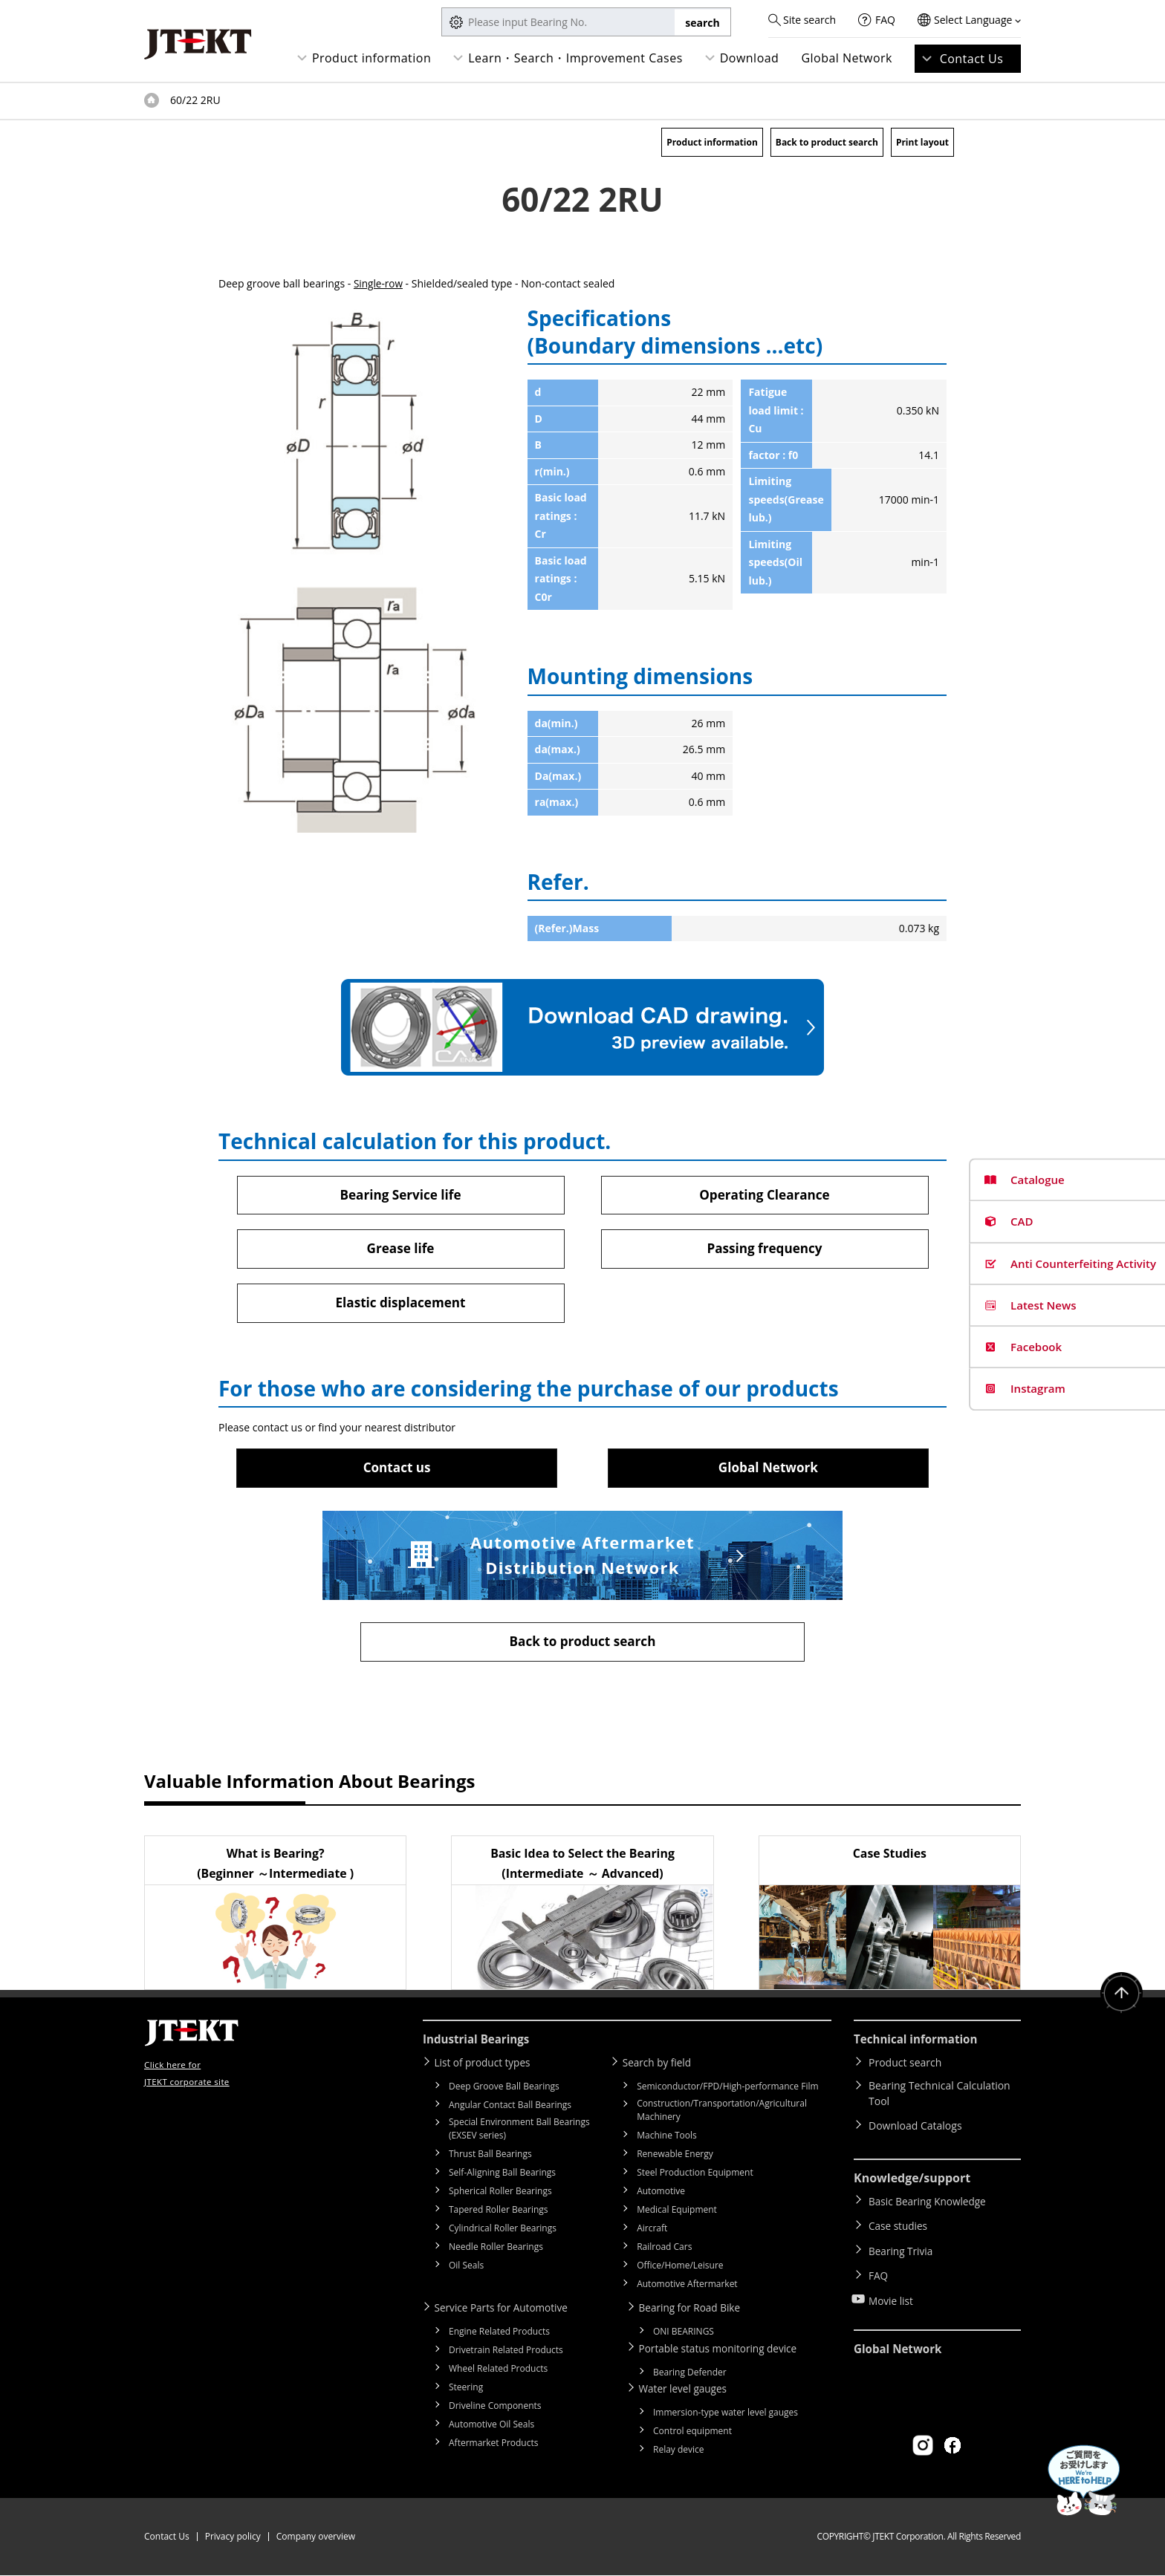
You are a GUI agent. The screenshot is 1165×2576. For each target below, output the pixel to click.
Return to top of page (1120, 1999)
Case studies (899, 2226)
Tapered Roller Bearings (498, 2213)
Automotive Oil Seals (491, 2427)
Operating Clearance (765, 1194)
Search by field (661, 2067)
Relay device (678, 2450)
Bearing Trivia (902, 2247)
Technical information (919, 2044)
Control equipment (692, 2431)
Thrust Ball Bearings (490, 2157)
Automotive (661, 2194)
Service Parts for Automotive (506, 2311)
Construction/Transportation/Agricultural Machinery (722, 2114)
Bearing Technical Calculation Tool (939, 2097)
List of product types (487, 2067)
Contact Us (972, 59)
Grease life (400, 1249)
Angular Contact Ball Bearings (510, 2108)
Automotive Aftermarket (687, 2287)
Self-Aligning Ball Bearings (502, 2176)
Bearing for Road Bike (694, 2311)
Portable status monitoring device (723, 2351)
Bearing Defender (690, 2373)
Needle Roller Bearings (496, 2250)
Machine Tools (667, 2139)
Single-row (379, 283)
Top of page (151, 100)
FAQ (885, 20)
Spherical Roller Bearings (500, 2194)
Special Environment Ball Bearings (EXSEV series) (519, 2132)
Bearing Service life (400, 1194)
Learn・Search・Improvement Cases (575, 58)
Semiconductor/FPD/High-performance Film (727, 2090)
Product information (371, 58)
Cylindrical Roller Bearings (502, 2231)
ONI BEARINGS (683, 2334)
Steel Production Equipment (695, 2176)
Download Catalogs (915, 2130)
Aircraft (652, 2231)
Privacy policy (233, 2537)
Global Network (846, 58)
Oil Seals (466, 2269)
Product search (905, 2067)
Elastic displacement (400, 1304)
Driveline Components (495, 2408)
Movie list (892, 2290)
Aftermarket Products (493, 2445)
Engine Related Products (499, 2334)
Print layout (922, 142)
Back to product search (827, 142)
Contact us (396, 1470)
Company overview (315, 2537)
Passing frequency (764, 1249)
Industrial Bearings (479, 2044)
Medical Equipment (677, 2213)
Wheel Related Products (498, 2371)
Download (749, 58)
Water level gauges (687, 2390)
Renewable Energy (675, 2157)
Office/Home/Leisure (680, 2269)
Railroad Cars (664, 2250)
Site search (809, 20)
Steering (466, 2390)
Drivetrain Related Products (506, 2352)
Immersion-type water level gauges (725, 2413)
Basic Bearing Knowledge (929, 2204)
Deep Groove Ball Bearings (504, 2090)
